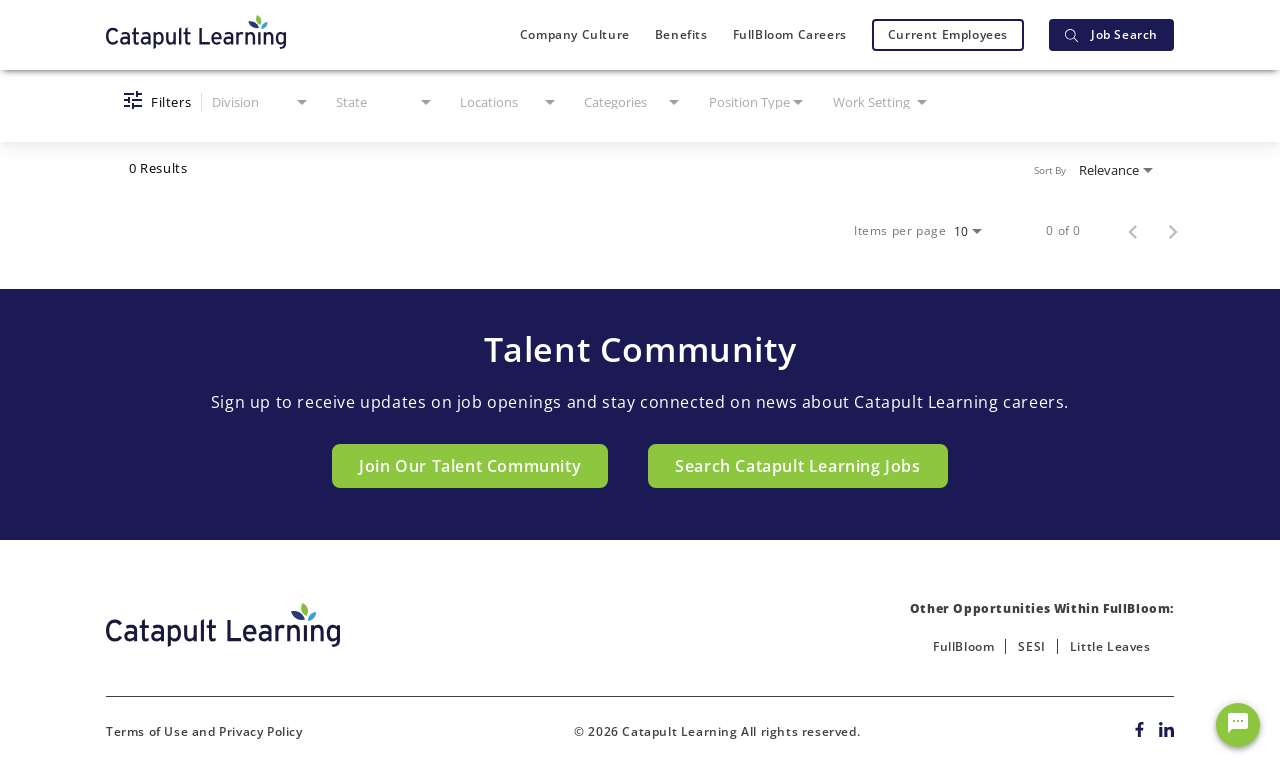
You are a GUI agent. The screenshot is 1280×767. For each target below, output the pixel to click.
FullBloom (963, 646)
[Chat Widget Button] (1238, 725)
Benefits (681, 34)
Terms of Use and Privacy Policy (204, 731)
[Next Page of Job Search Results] (1173, 231)
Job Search (1111, 34)
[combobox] (261, 102)
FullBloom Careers (790, 34)
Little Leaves (1110, 646)
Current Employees (948, 34)
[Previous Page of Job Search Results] (1133, 231)
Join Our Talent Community (470, 466)
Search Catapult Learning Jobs (797, 466)
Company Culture (575, 34)
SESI (1031, 646)
